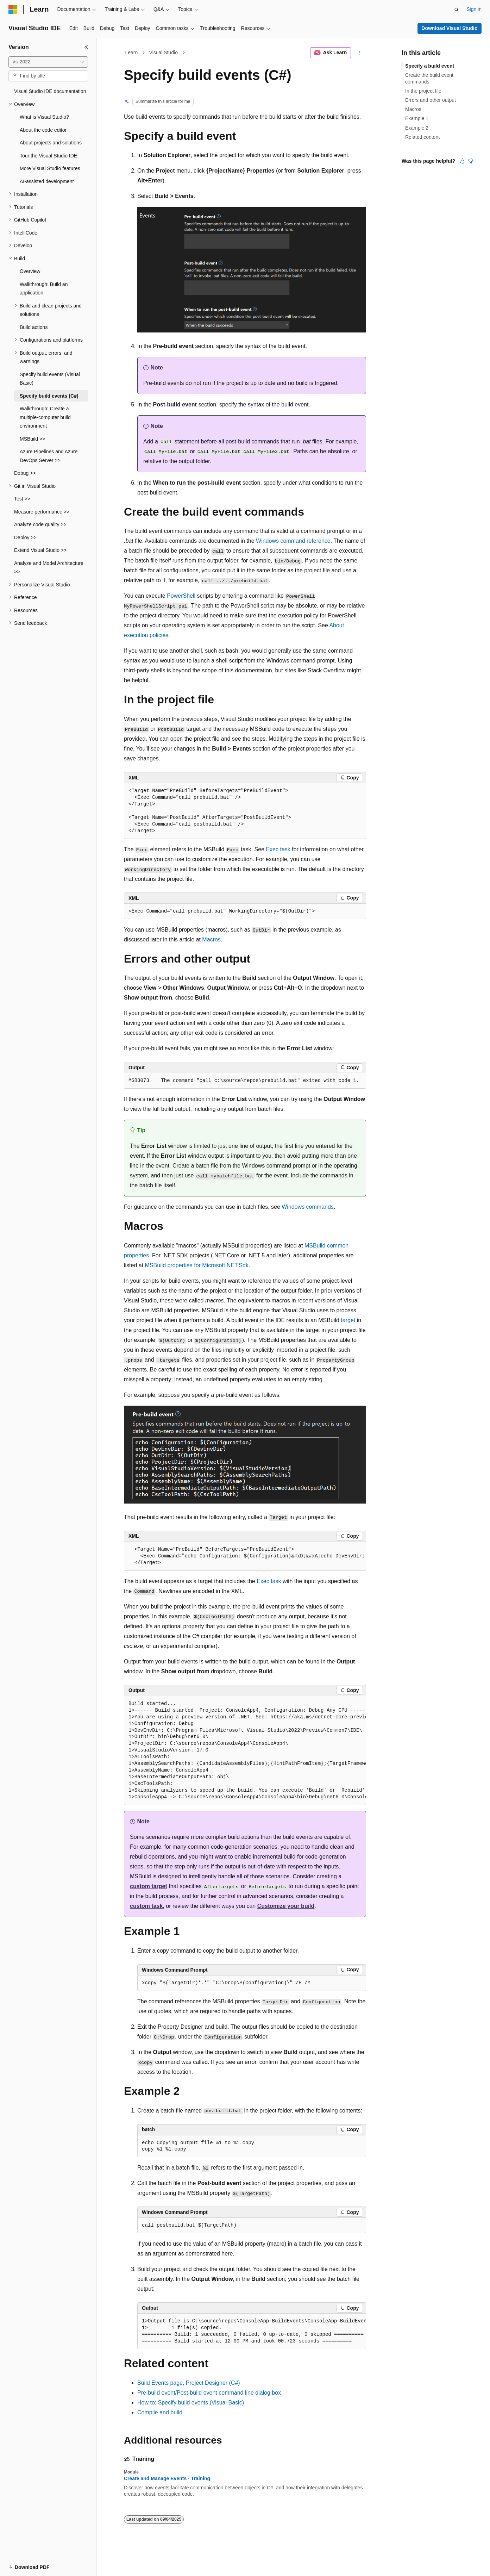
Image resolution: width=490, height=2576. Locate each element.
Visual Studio (163, 52)
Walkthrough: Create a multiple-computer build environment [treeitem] (45, 417)
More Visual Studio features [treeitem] (50, 168)
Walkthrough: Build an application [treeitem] (44, 288)
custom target (148, 1886)
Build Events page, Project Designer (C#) (188, 2383)
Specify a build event (429, 66)
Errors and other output (430, 100)
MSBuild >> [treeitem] (32, 439)
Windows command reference (293, 541)
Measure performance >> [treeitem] (41, 512)
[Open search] (457, 9)
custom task (146, 1906)
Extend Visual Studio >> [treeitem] (40, 550)
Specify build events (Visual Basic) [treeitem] (50, 379)
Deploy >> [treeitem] (25, 537)
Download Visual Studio (449, 28)
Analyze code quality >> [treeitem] (40, 524)
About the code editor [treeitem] (43, 130)
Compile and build (159, 2412)
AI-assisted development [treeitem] (47, 181)
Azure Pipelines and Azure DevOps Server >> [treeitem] (48, 456)
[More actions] (360, 52)
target (348, 1320)
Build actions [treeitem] (34, 327)
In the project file (423, 91)
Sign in (474, 9)
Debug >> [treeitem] (25, 473)
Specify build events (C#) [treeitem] (49, 396)
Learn (131, 52)
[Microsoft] (13, 9)
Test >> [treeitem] (22, 499)
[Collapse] (86, 47)
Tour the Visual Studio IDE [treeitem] (48, 155)
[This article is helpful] (462, 161)
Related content (422, 137)
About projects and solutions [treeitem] (51, 142)
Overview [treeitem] (30, 271)
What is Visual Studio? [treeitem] (44, 117)
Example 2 (416, 128)
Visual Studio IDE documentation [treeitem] (50, 91)
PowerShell (181, 596)
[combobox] (48, 62)
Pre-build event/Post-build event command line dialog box (209, 2393)
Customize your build (286, 1906)
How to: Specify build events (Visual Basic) (190, 2403)
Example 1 (416, 118)
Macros (211, 939)
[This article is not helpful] (470, 161)
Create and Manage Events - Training (167, 2478)
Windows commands (308, 1207)
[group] (245, 1556)
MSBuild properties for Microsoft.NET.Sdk (197, 1265)
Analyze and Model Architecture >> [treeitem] (48, 567)
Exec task (278, 849)
